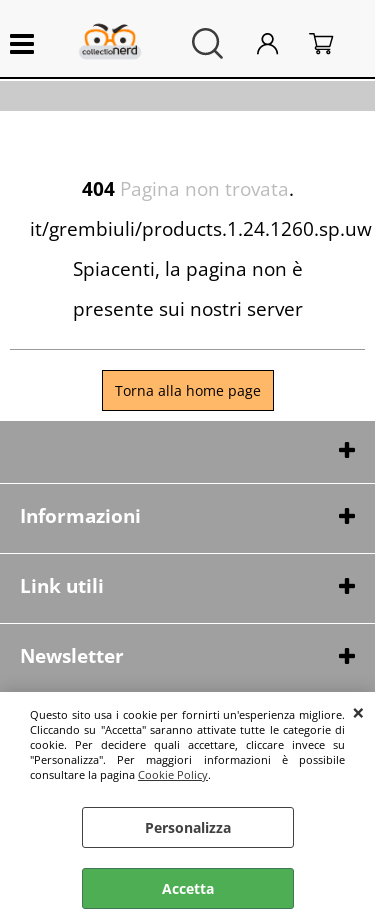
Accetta (188, 888)
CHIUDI (358, 712)
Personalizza (188, 827)
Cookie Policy (173, 774)
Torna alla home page (188, 390)
